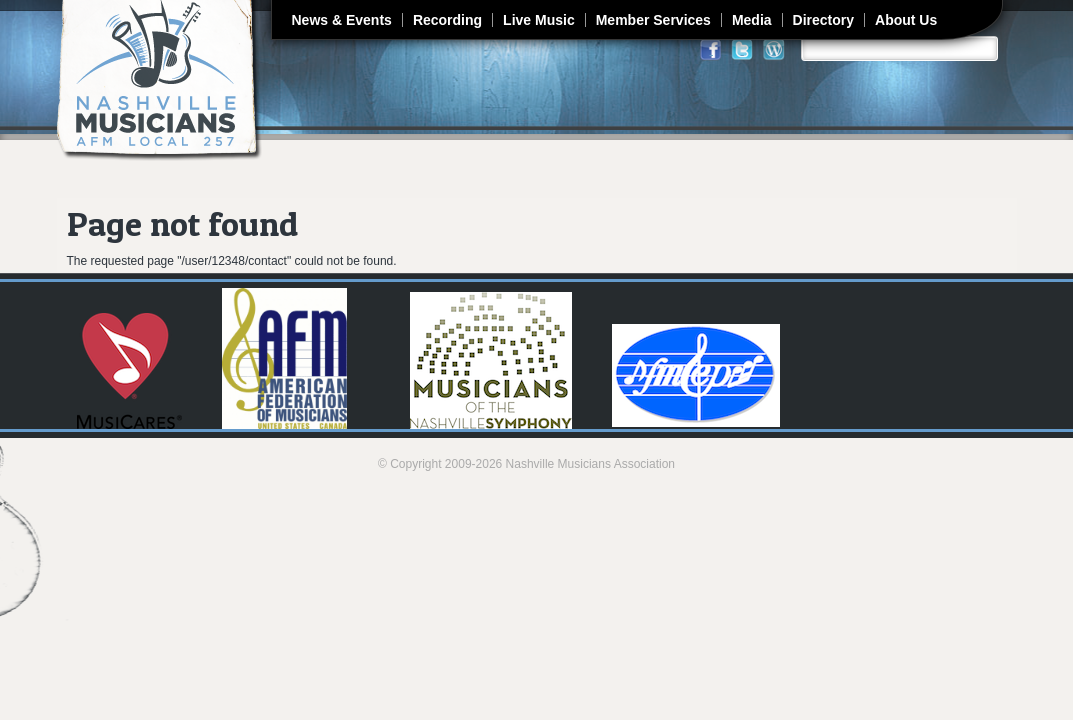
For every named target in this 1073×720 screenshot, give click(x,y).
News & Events (342, 20)
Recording (447, 20)
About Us (906, 20)
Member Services (653, 20)
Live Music (539, 20)
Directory (823, 20)
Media (752, 20)
